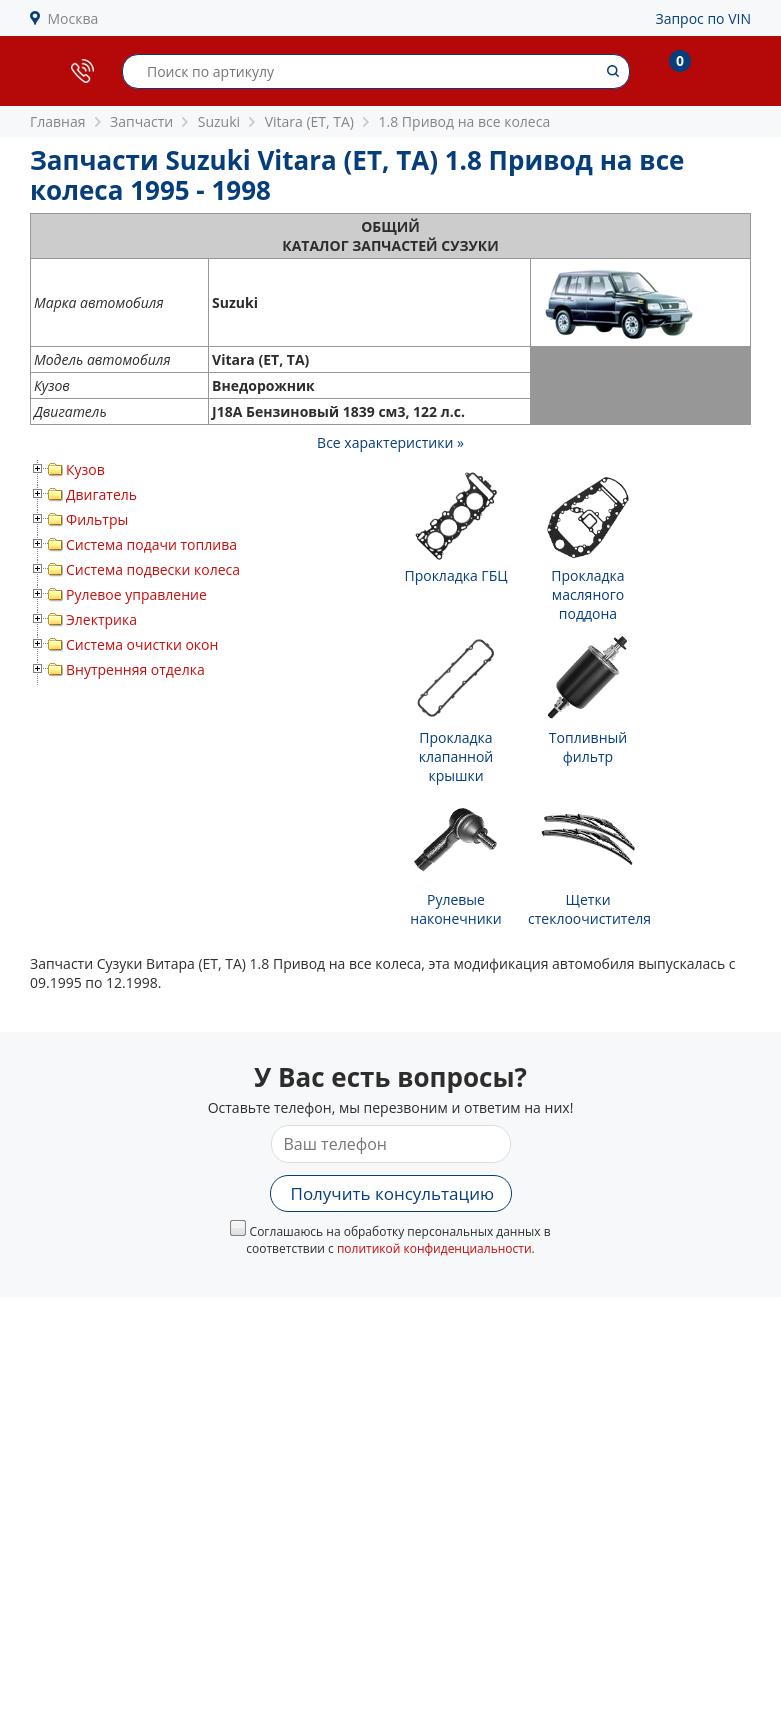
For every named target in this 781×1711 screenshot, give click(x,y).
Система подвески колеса (153, 569)
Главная (58, 121)
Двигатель (101, 494)
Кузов (85, 469)
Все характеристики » (390, 442)
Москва (73, 18)
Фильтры (97, 519)
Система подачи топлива (151, 544)
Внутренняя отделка (135, 669)
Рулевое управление (136, 594)
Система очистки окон (142, 644)
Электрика (101, 619)
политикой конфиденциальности (434, 1248)
